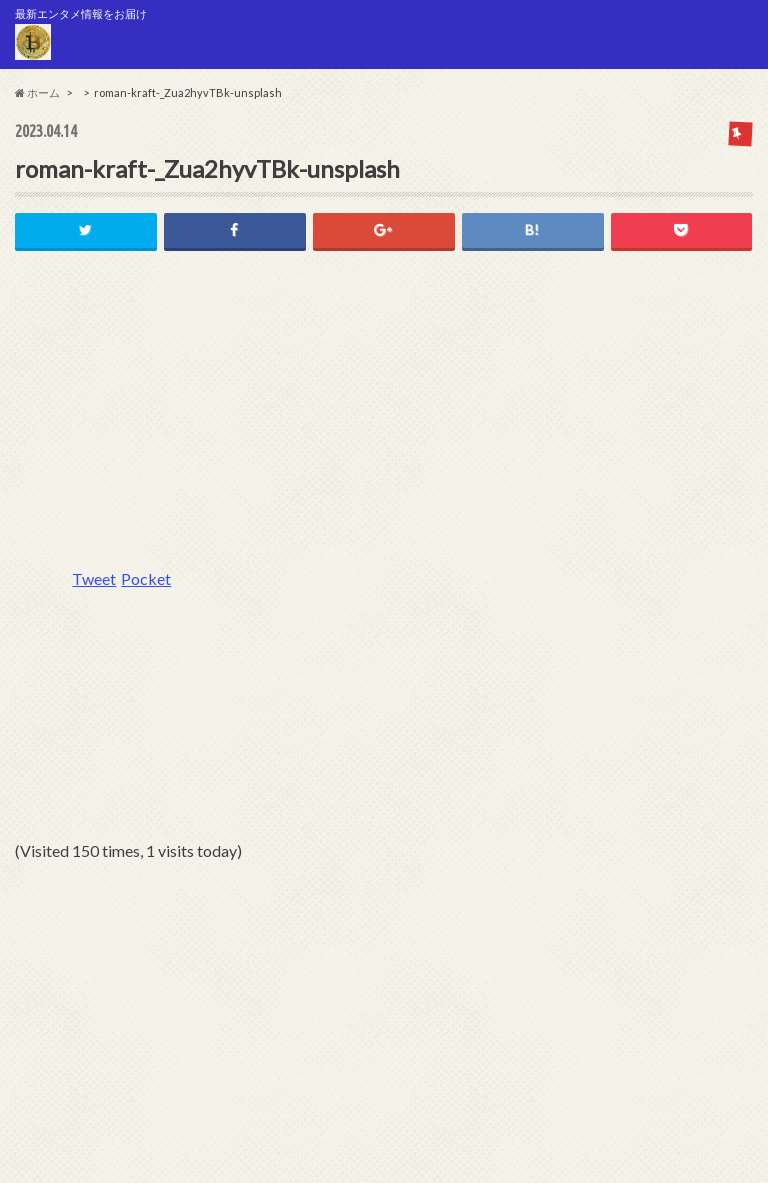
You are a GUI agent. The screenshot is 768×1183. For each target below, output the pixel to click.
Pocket (146, 578)
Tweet (94, 578)
